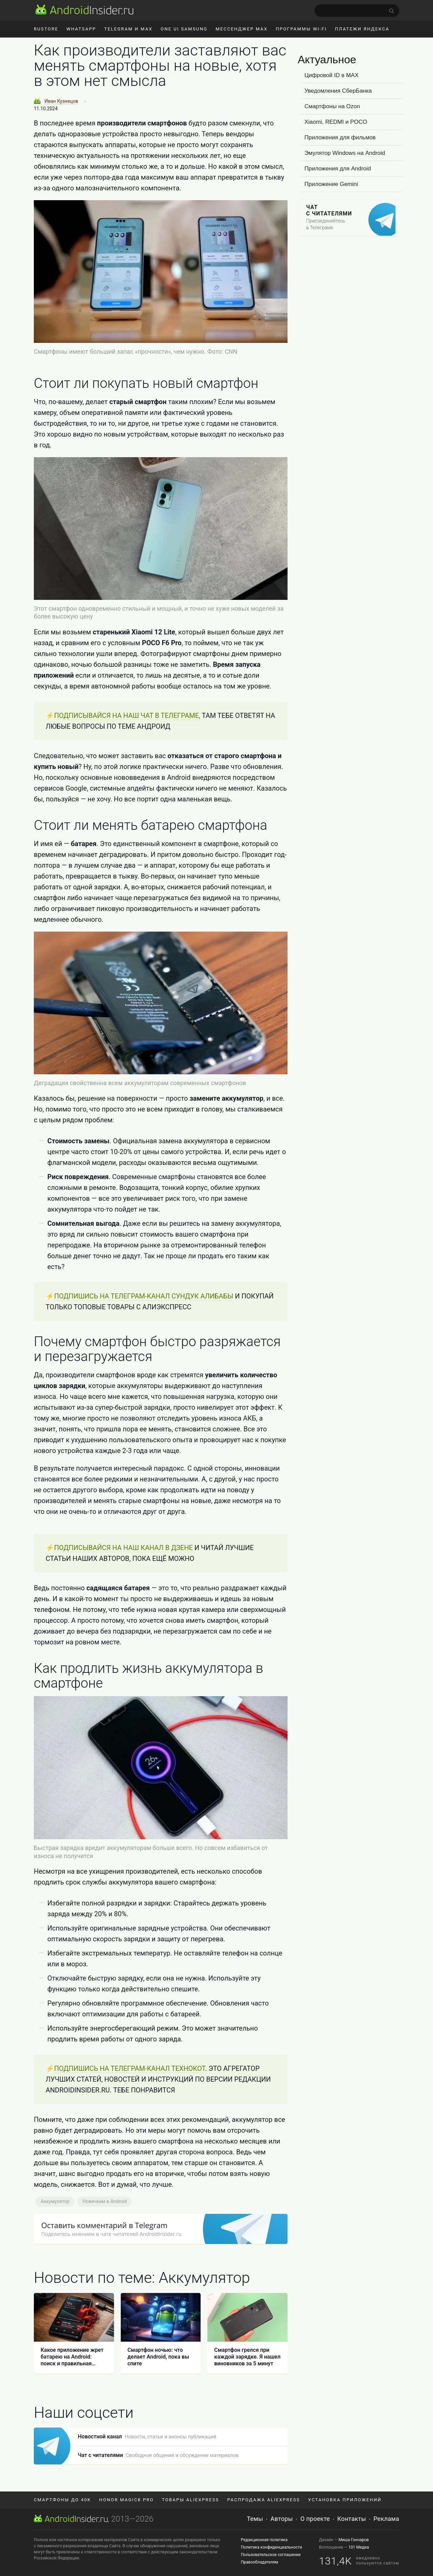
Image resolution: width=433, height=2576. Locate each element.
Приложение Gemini (331, 184)
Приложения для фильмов (339, 137)
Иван (61, 101)
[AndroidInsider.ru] (84, 9)
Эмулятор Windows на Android (344, 153)
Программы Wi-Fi (301, 28)
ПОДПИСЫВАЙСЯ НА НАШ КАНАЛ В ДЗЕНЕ (123, 1764)
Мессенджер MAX (241, 28)
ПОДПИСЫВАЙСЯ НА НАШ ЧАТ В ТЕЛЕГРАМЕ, (127, 715)
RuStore (46, 28)
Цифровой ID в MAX (331, 75)
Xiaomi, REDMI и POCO (335, 122)
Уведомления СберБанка (338, 91)
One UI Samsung (184, 28)
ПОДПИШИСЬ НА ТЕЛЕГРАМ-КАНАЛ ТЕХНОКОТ (129, 2396)
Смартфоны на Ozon (332, 106)
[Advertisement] (161, 1186)
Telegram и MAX (128, 28)
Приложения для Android (337, 168)
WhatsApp (81, 28)
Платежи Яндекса (362, 28)
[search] (357, 10)
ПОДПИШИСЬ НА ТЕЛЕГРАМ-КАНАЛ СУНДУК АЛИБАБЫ (143, 1408)
